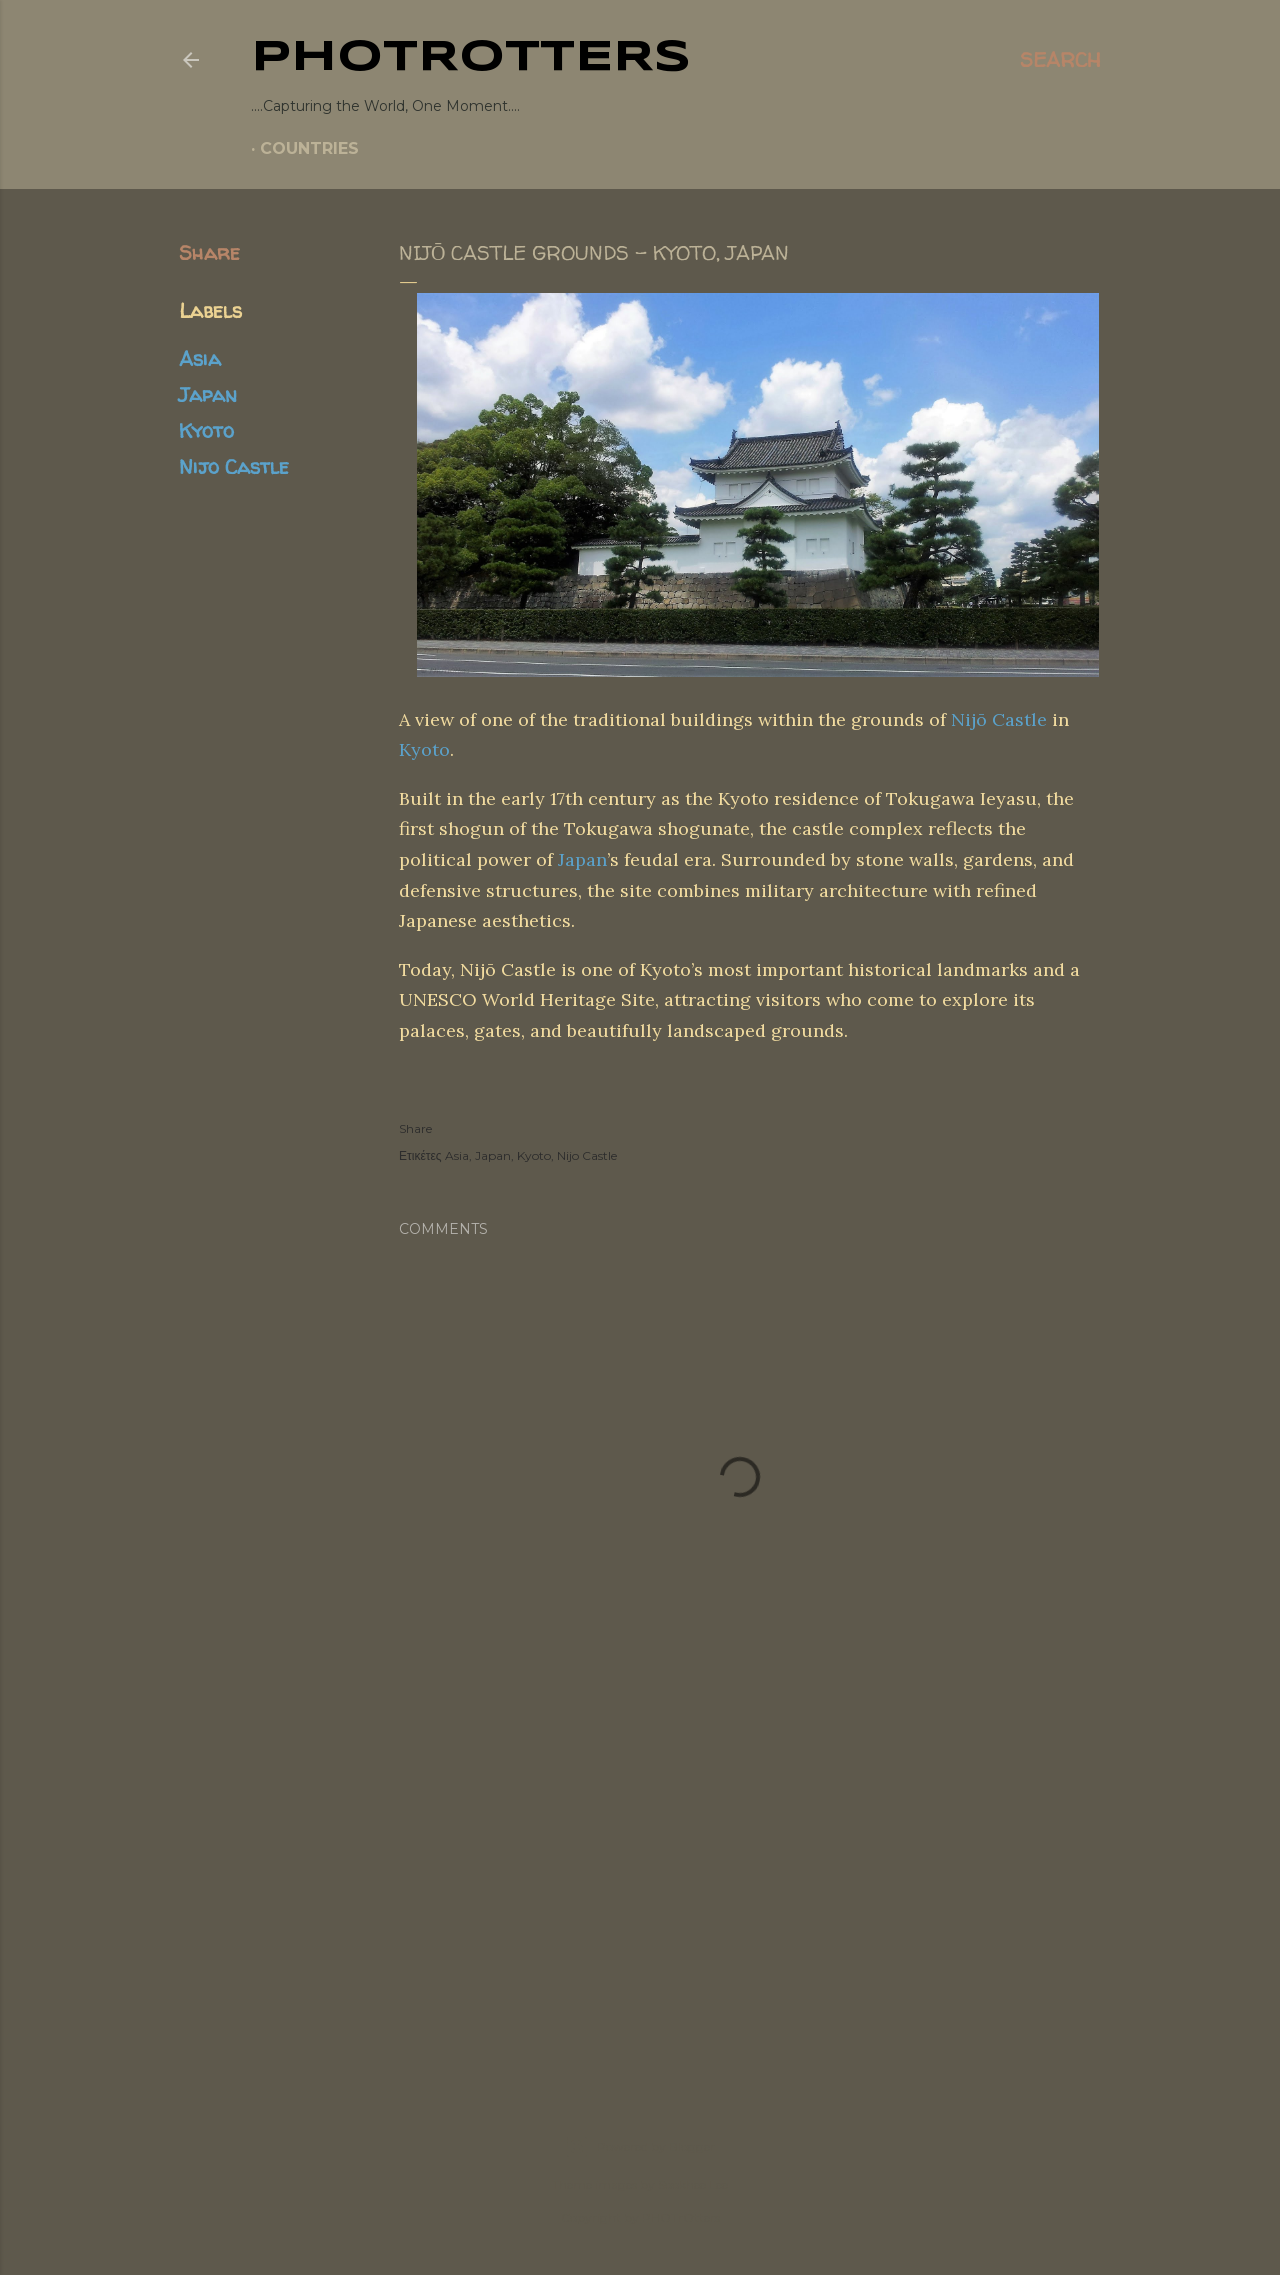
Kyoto (206, 430)
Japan (208, 394)
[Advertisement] (640, 1895)
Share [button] (209, 252)
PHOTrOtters (471, 58)
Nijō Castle (999, 719)
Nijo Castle (234, 466)
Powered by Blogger (640, 2147)
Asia (200, 358)
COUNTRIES (309, 148)
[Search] (1060, 60)
